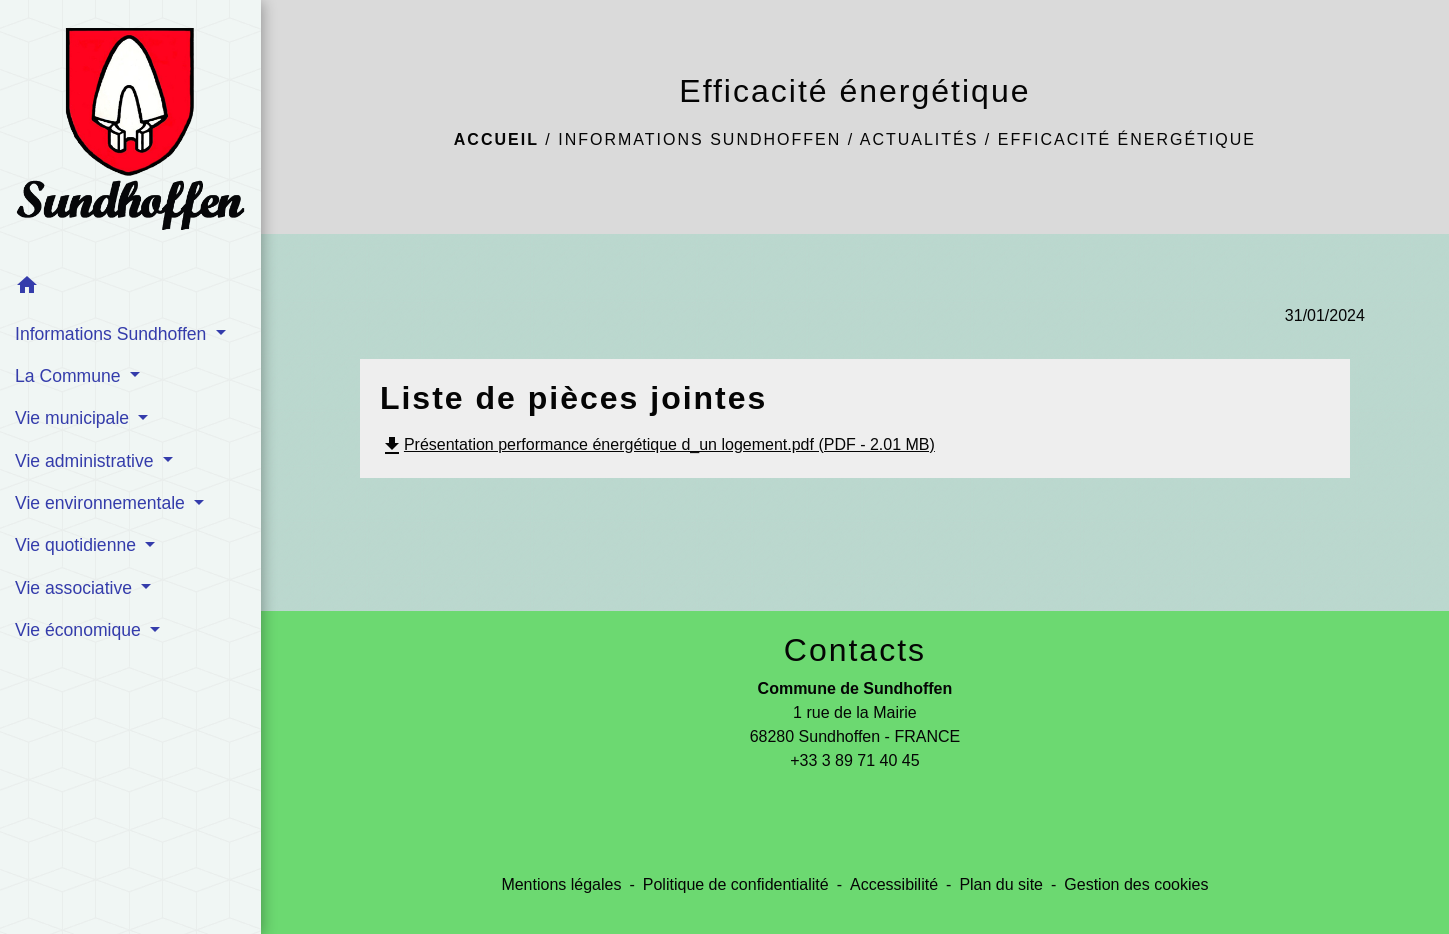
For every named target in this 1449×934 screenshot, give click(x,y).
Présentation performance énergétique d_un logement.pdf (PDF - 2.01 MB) (657, 444)
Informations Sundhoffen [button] (113, 334)
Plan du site (1001, 884)
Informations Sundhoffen (699, 139)
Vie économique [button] (80, 630)
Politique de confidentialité (736, 884)
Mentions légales (561, 884)
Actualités (919, 139)
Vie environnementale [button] (102, 503)
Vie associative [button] (76, 588)
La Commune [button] (70, 376)
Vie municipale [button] (74, 418)
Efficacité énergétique (1127, 139)
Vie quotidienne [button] (78, 545)
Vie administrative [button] (86, 461)
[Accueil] (130, 133)
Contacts (855, 650)
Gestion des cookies (1136, 884)
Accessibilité (894, 884)
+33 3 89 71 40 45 (854, 760)
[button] (130, 288)
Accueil (496, 139)
